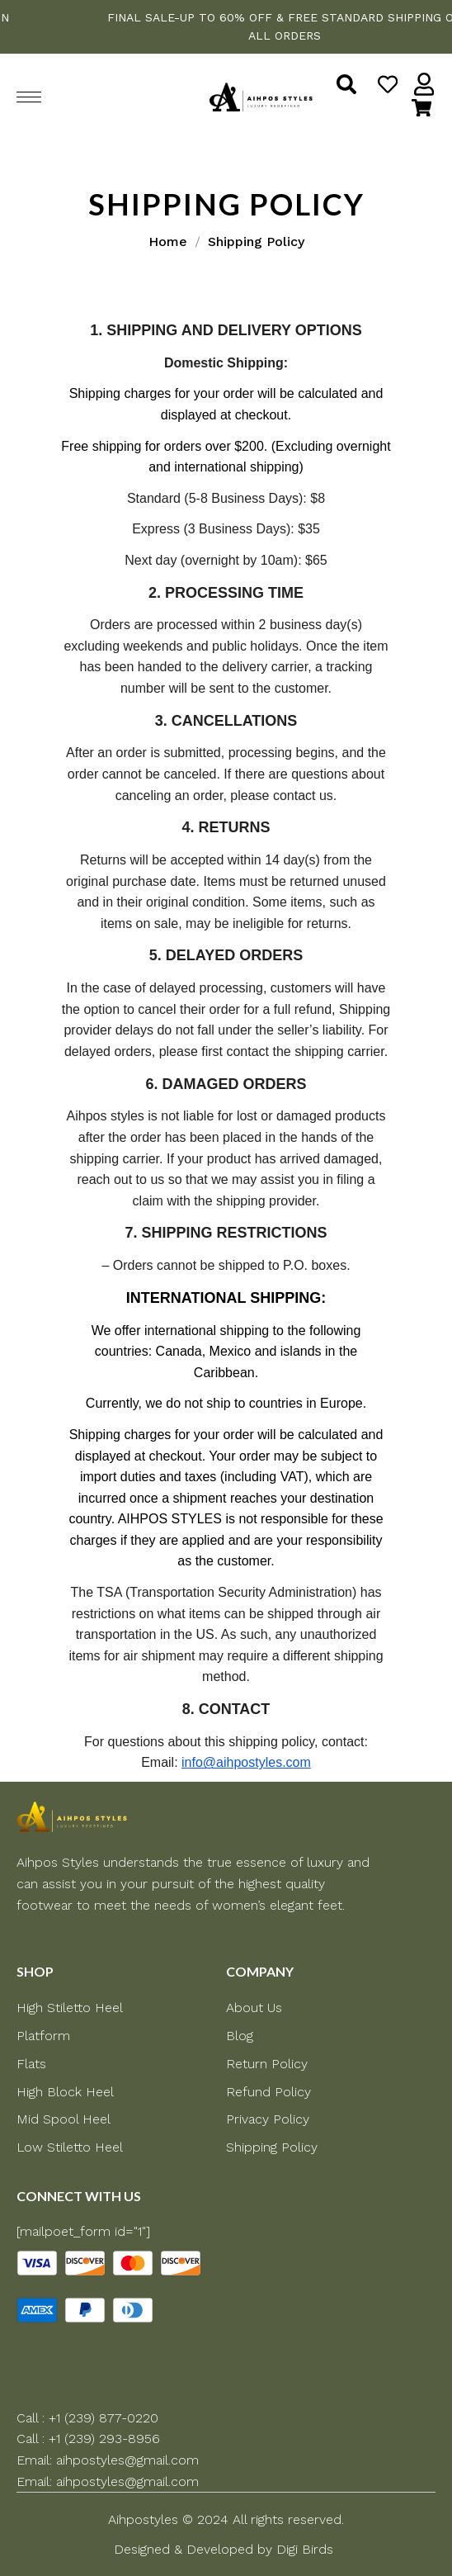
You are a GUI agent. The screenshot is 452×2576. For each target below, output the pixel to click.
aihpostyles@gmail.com (127, 2460)
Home (167, 241)
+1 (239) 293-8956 (104, 2438)
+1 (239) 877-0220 (103, 2418)
